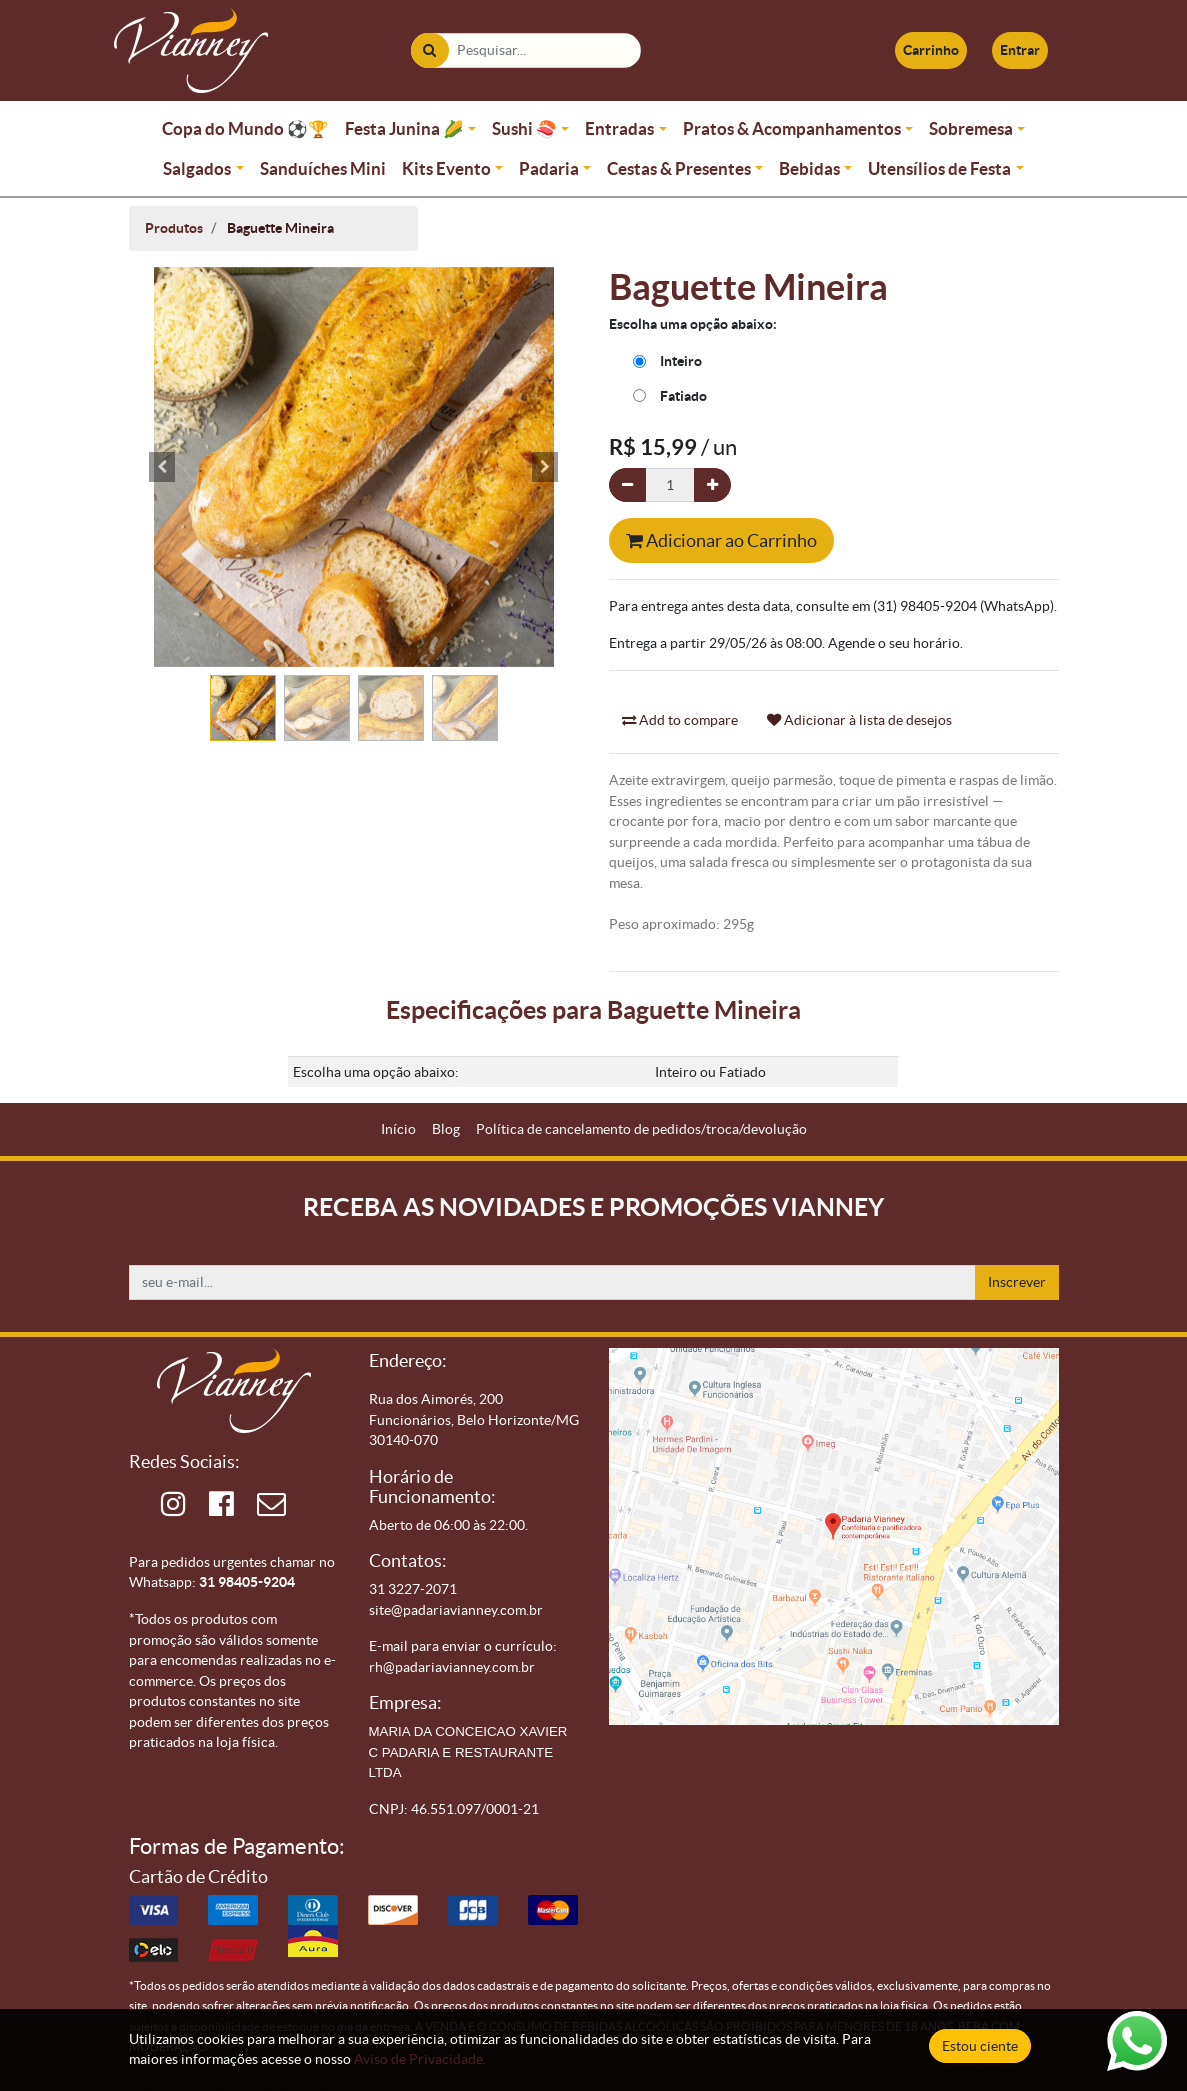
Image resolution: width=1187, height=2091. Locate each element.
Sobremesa (971, 128)
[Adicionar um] (712, 485)
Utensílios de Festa (939, 168)
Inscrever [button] (1017, 1282)
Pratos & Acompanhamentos (792, 128)
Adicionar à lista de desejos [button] (859, 720)
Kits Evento (446, 168)
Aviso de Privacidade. (420, 2059)
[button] (163, 467)
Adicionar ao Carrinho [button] (721, 540)
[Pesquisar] (429, 50)
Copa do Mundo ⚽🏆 (245, 128)
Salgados (197, 168)
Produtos (174, 228)
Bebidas (809, 168)
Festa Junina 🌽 (404, 128)
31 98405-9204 (247, 1582)
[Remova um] (627, 485)
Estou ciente (980, 2046)
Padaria (549, 168)
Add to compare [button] (680, 720)
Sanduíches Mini (323, 168)
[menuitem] (398, 1129)
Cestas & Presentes (679, 168)
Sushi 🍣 (524, 128)
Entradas (619, 128)
